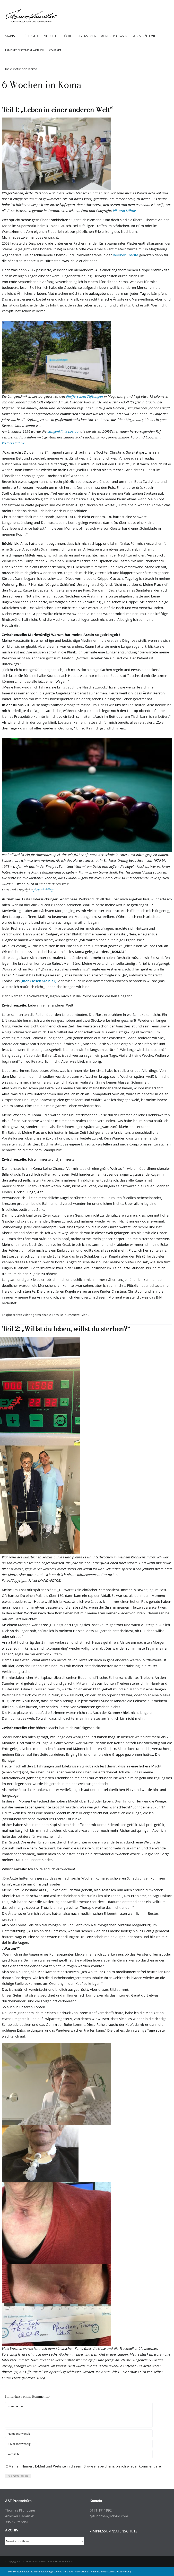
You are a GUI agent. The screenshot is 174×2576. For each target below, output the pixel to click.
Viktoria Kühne (124, 210)
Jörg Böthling (44, 889)
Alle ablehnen (159, 2571)
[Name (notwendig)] (79, 2433)
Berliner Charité (125, 255)
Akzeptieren (142, 2571)
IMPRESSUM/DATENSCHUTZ (114, 2531)
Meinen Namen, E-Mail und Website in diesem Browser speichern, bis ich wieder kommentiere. (85, 2466)
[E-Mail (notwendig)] (79, 2444)
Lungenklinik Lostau (63, 431)
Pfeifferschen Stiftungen (84, 396)
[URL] (79, 2454)
